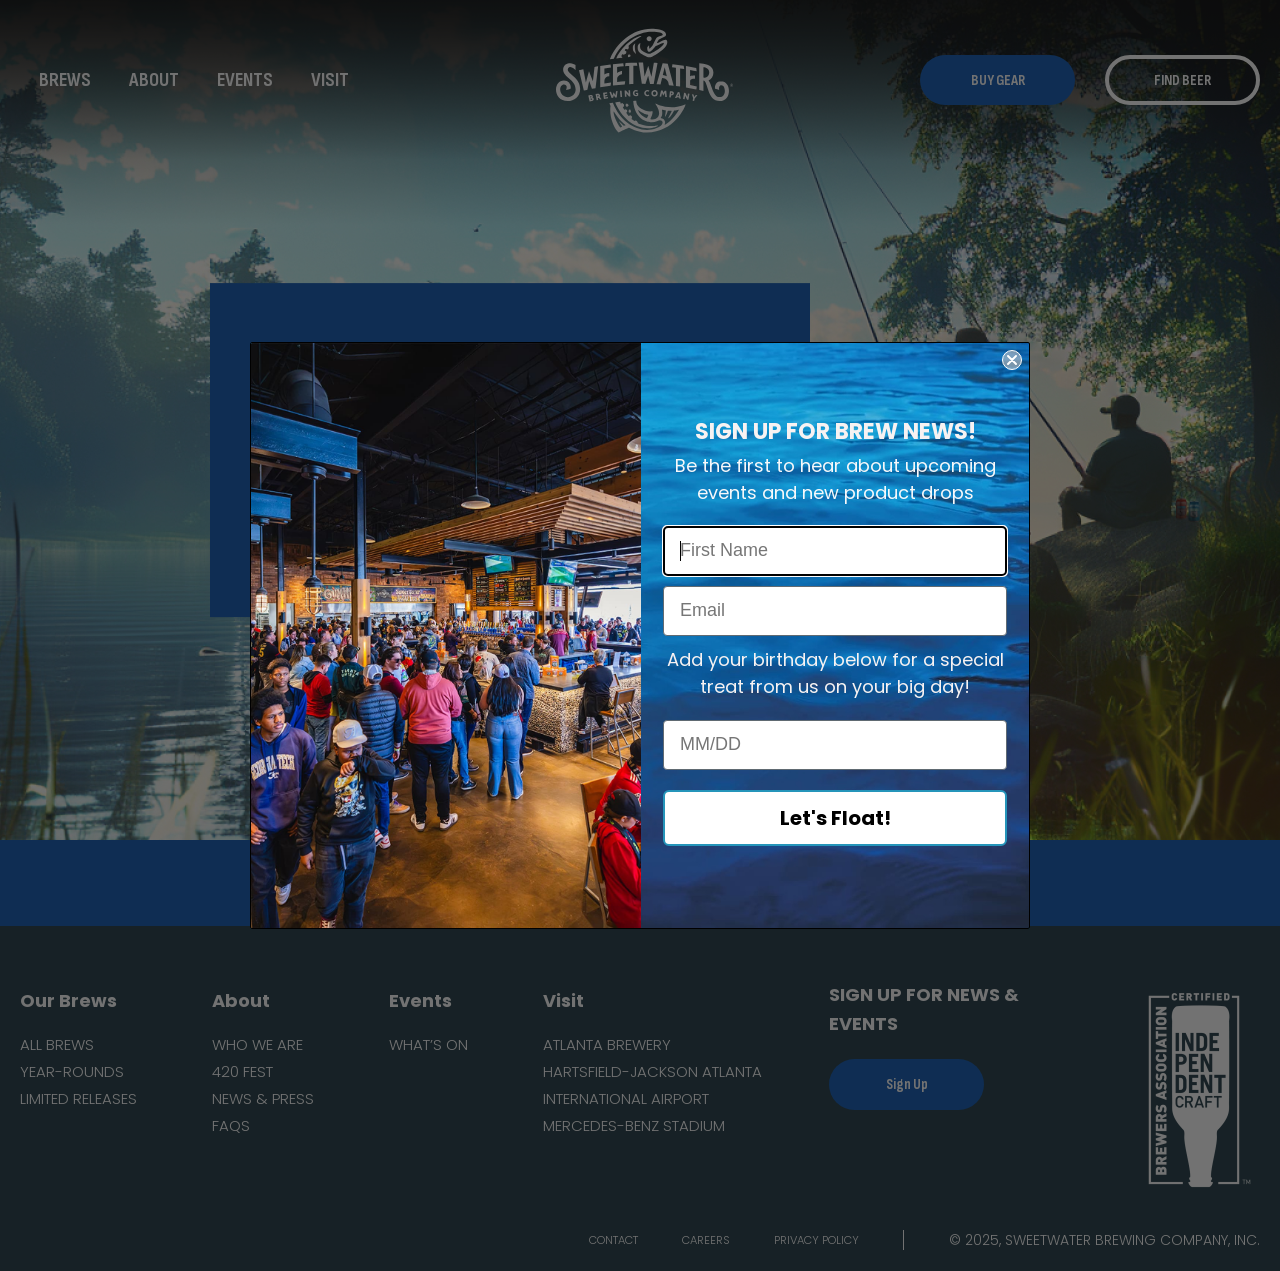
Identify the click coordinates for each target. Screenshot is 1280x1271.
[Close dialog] (1012, 360)
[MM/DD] (835, 745)
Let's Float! (835, 818)
